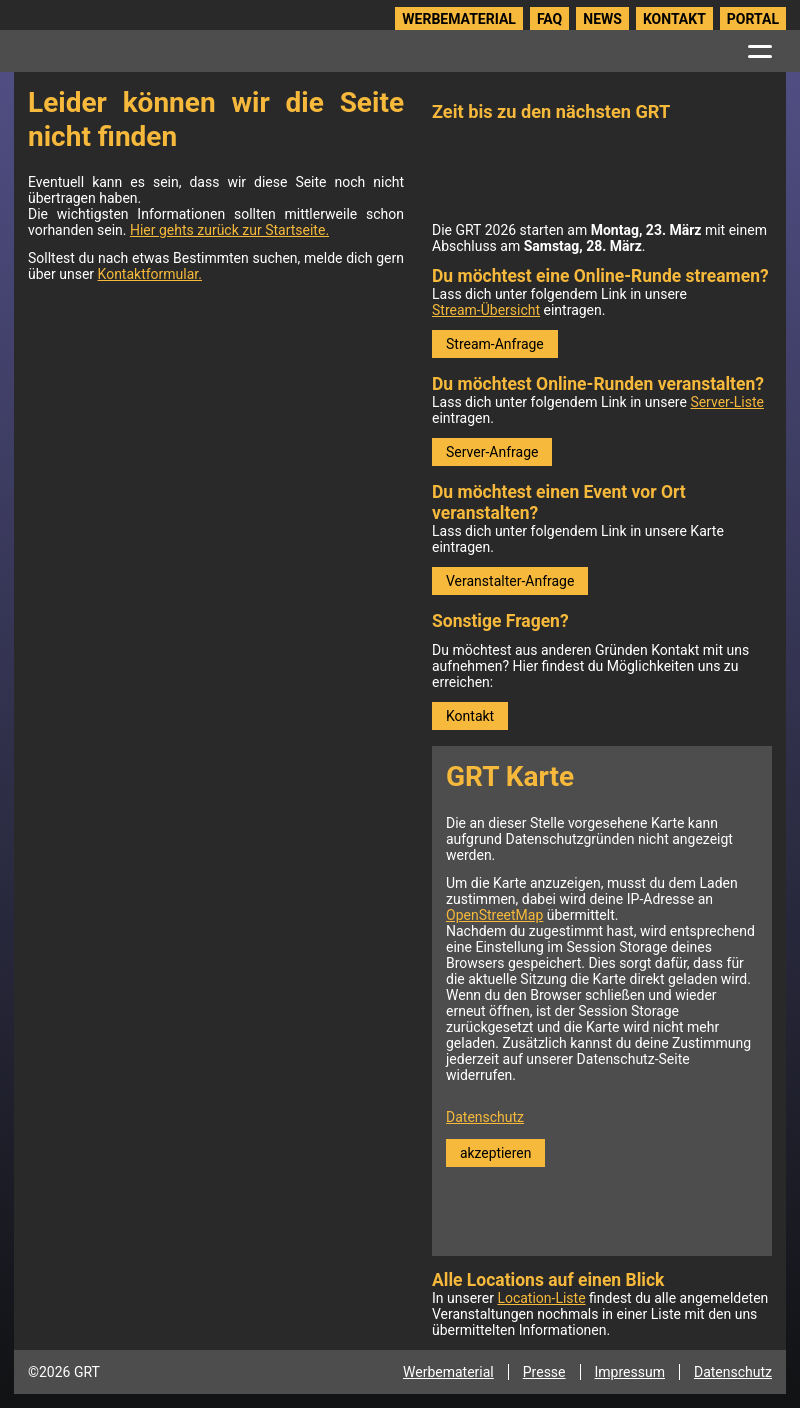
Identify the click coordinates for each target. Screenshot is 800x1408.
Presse (544, 1372)
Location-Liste (541, 1298)
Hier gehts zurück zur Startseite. (229, 230)
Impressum (630, 1372)
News (602, 19)
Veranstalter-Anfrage (510, 581)
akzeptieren (495, 1153)
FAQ (549, 19)
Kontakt (674, 19)
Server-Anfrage (492, 452)
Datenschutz (485, 1117)
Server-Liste (727, 402)
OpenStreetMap (494, 915)
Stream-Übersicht (486, 310)
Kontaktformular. (150, 274)
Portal (753, 19)
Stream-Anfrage (495, 344)
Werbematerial (459, 19)
